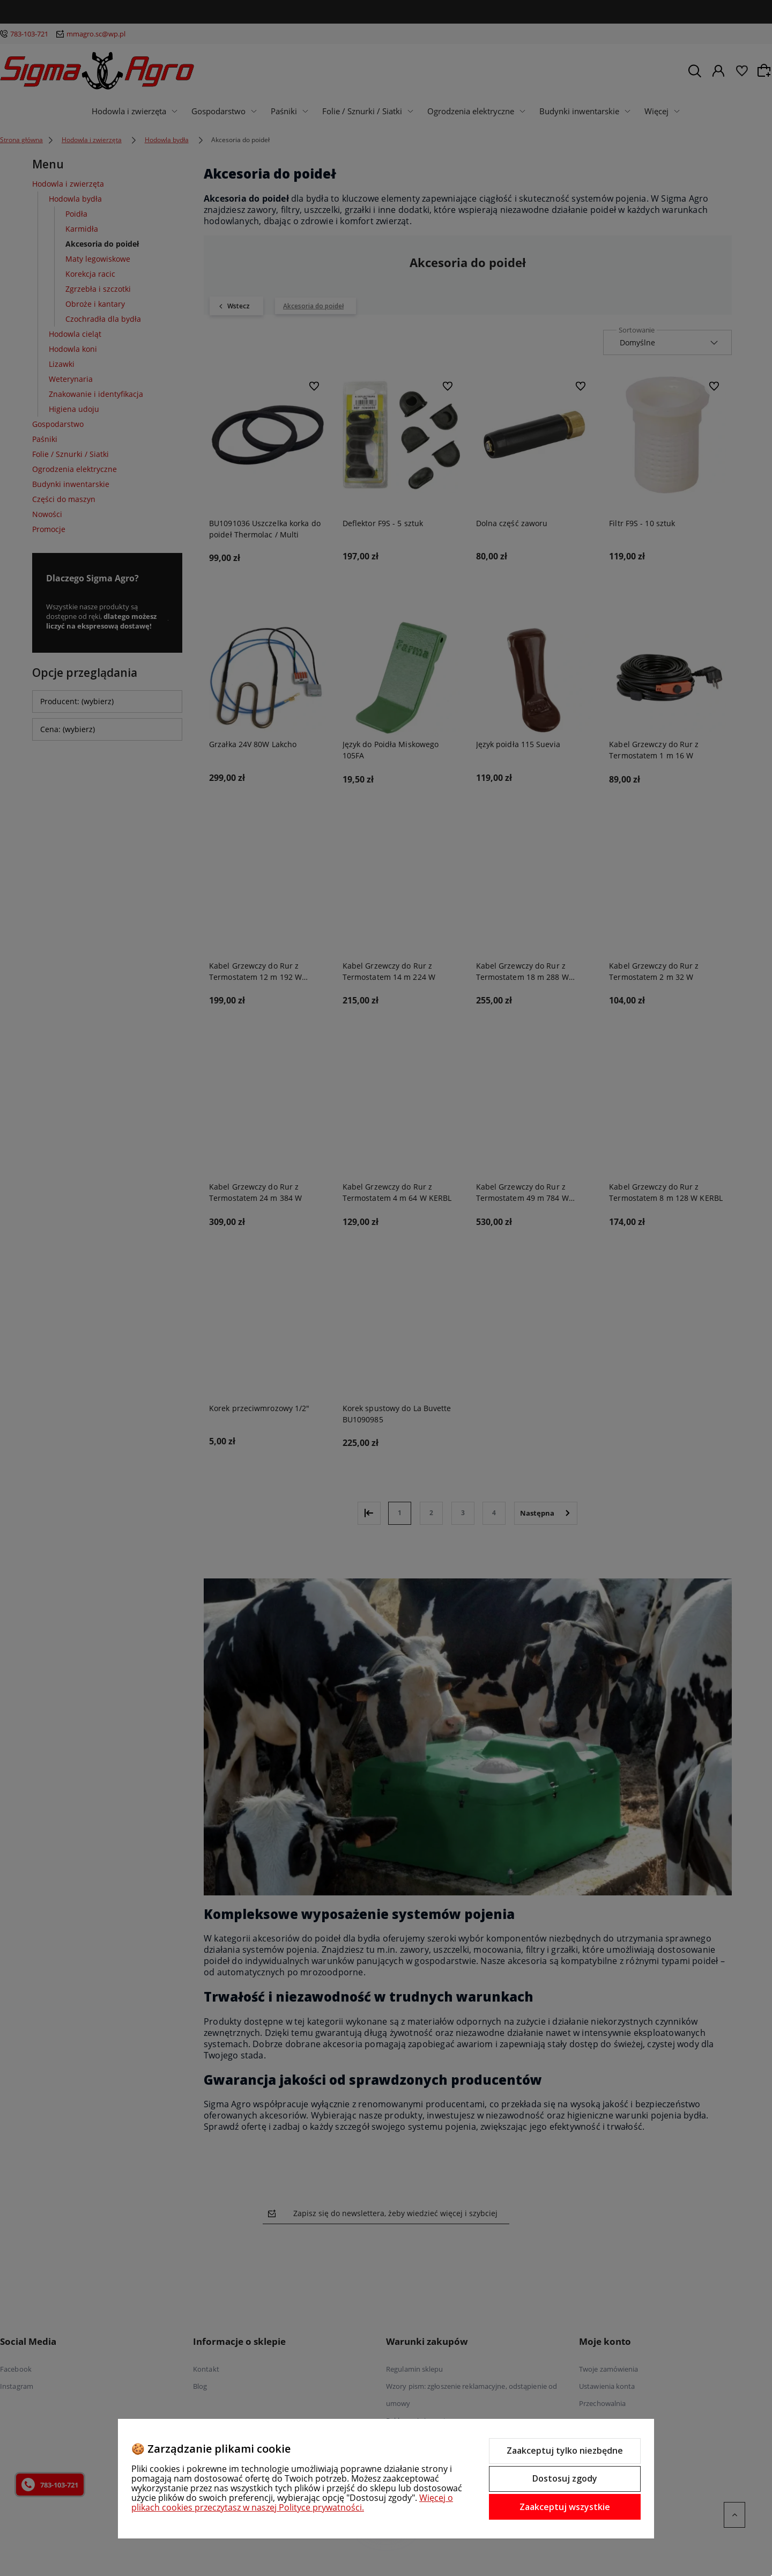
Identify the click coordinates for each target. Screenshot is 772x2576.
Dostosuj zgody (564, 2478)
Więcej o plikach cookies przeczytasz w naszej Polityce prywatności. (292, 2502)
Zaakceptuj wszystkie (564, 2507)
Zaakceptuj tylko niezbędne (565, 2450)
